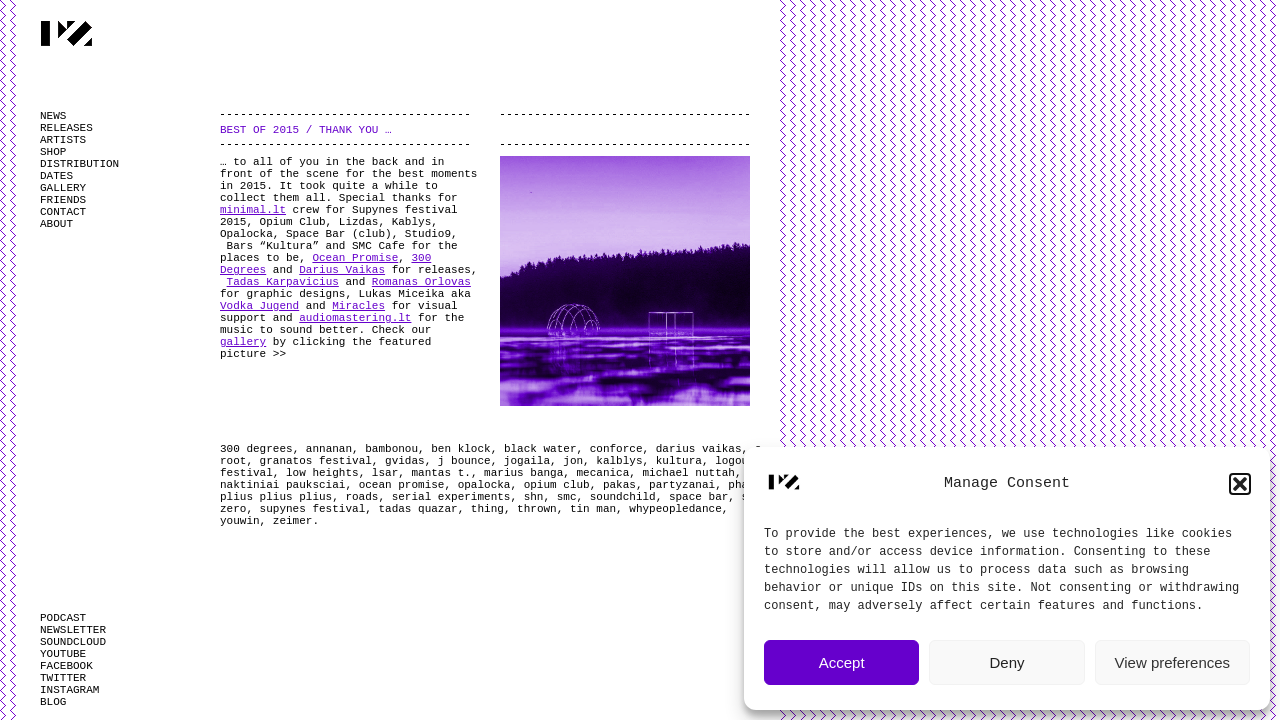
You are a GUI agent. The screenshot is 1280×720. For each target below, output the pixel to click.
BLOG (53, 702)
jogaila (527, 461)
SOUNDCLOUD (73, 642)
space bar (698, 497)
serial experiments (451, 497)
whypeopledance (675, 509)
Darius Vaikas (342, 270)
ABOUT (56, 224)
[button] (1240, 484)
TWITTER (63, 678)
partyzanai (682, 485)
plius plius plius (276, 497)
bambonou (391, 449)
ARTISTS (63, 140)
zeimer (293, 521)
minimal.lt (253, 210)
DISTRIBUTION (79, 164)
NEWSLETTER (73, 630)
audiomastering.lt (355, 318)
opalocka (484, 485)
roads (361, 497)
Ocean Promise (355, 258)
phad (741, 485)
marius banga (523, 473)
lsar (385, 473)
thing (487, 509)
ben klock (460, 449)
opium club (557, 485)
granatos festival (316, 461)
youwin (240, 521)
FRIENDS (63, 200)
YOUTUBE (63, 654)
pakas (619, 485)
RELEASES (66, 128)
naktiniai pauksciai (282, 485)
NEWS (53, 116)
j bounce (464, 461)
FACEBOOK (66, 666)
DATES (56, 176)
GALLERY (63, 188)
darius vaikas (699, 449)
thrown (537, 509)
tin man (593, 509)
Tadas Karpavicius (283, 282)
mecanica (603, 473)
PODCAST (63, 618)
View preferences (1173, 662)
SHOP (53, 152)
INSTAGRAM (69, 690)
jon (573, 461)
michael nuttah (689, 473)
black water (540, 449)
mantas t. (440, 473)
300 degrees (256, 449)
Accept (842, 662)
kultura (679, 461)
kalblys (619, 461)
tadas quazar (417, 509)
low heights (322, 473)
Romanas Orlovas (421, 282)
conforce (616, 449)
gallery (243, 342)
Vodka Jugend (259, 306)
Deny (1006, 662)
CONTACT (63, 212)
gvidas (405, 461)
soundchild (623, 497)
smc (567, 497)
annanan (329, 449)
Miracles (358, 306)
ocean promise (402, 485)
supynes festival (313, 509)
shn (534, 497)
